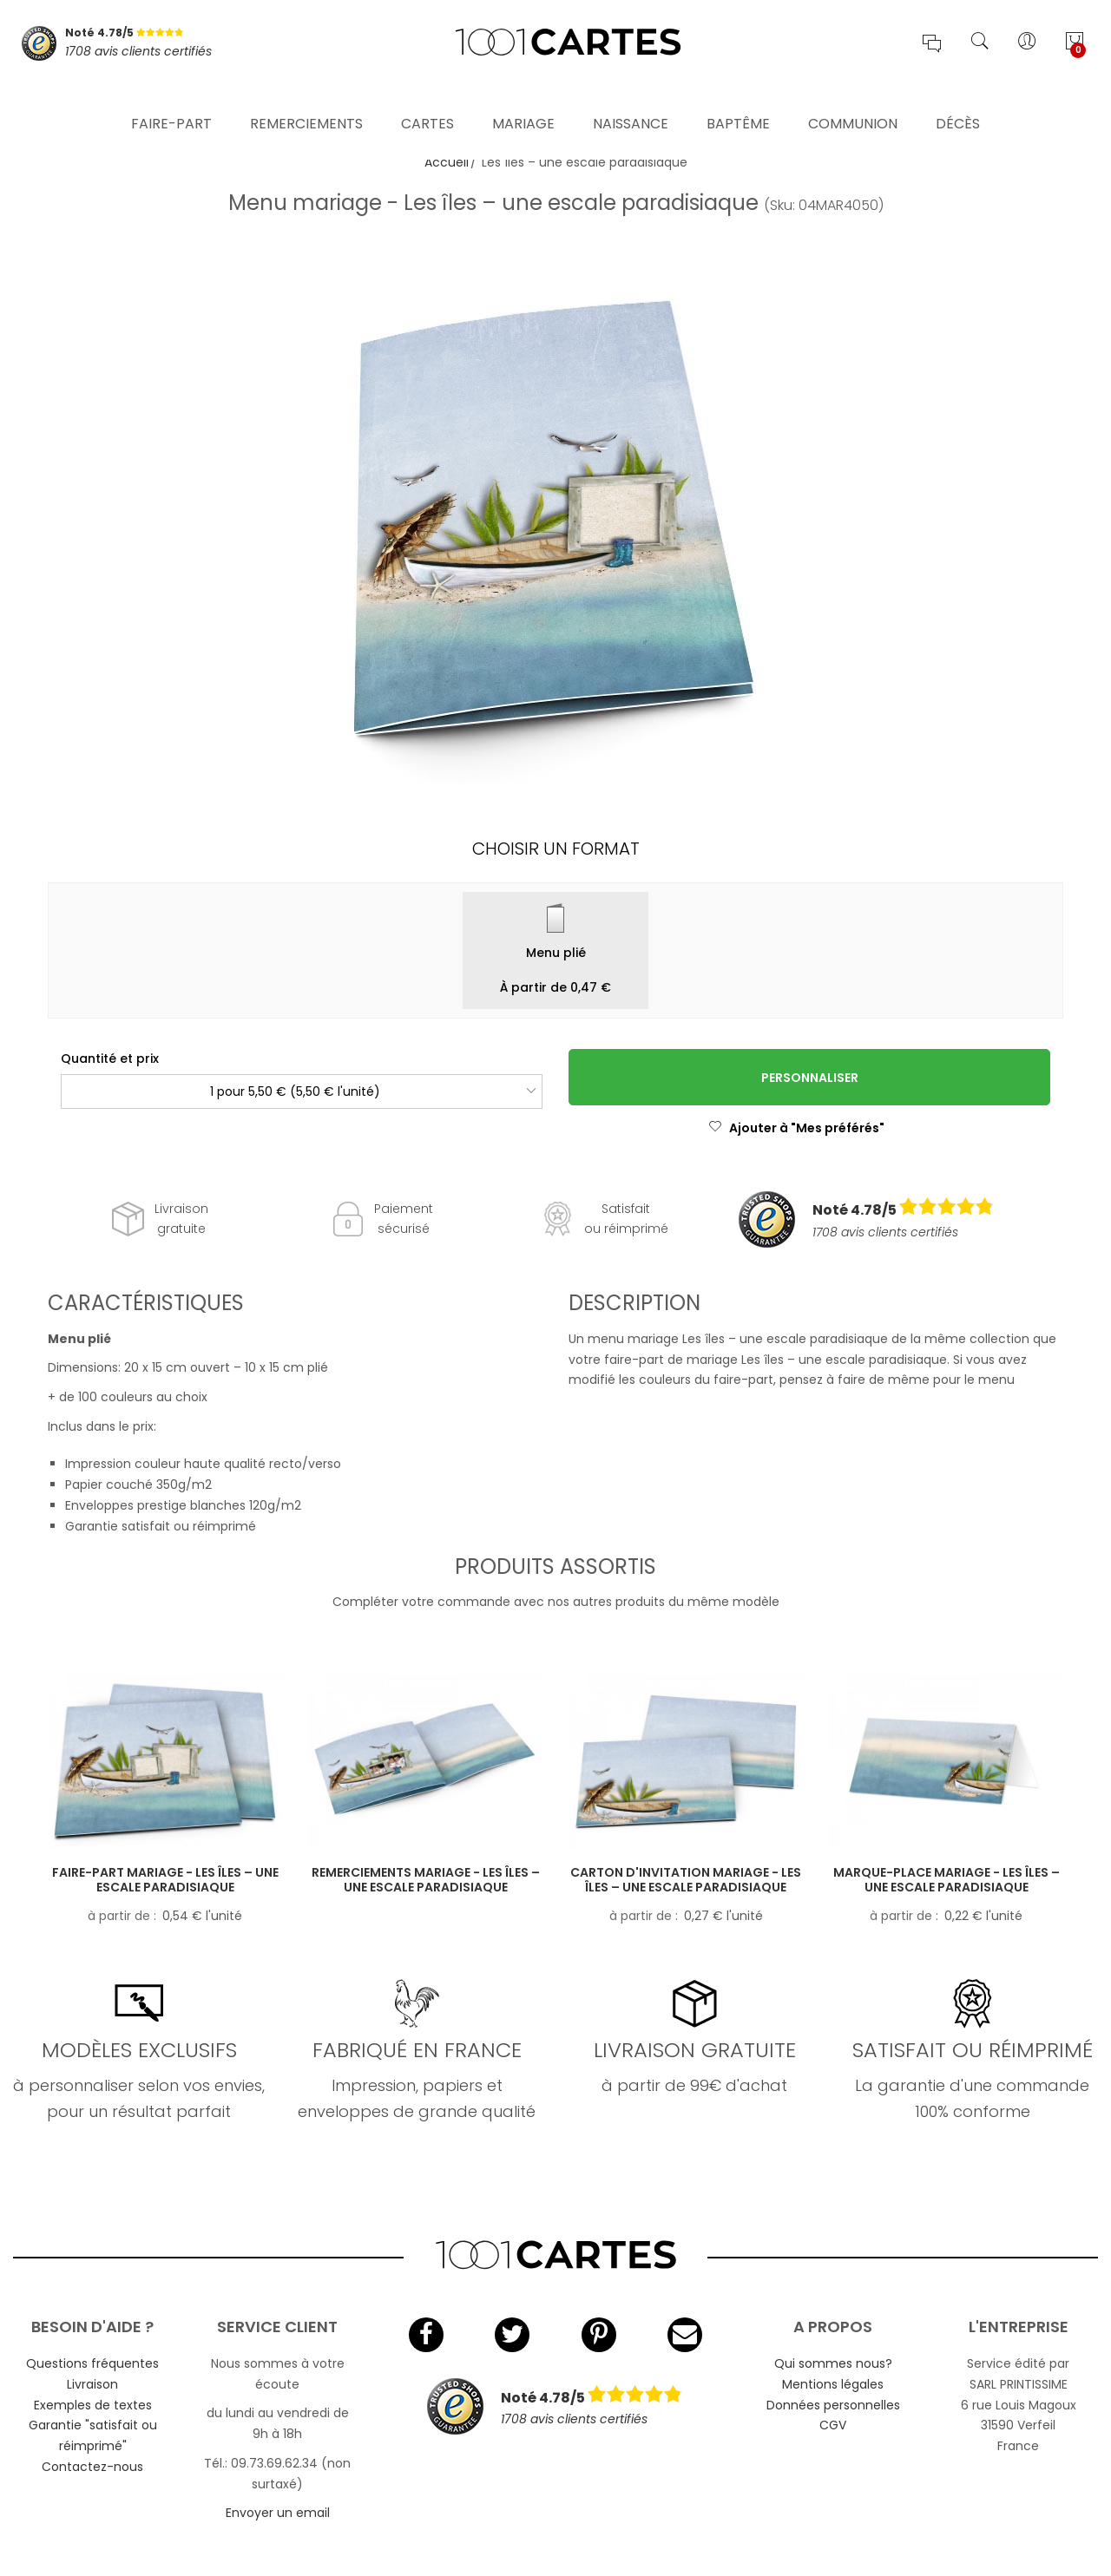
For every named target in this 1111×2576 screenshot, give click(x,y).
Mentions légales (833, 2384)
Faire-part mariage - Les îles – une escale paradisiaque (165, 1880)
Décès (958, 99)
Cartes (427, 99)
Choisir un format (556, 848)
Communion (852, 99)
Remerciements (306, 99)
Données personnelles (833, 2405)
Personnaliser (809, 1077)
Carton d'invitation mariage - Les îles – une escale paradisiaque (685, 1880)
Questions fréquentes (92, 2363)
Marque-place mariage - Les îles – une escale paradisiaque (946, 1880)
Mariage (523, 99)
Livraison (92, 2384)
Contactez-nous (92, 2466)
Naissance (630, 99)
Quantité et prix (110, 1058)
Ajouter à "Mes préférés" (796, 1128)
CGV (832, 2425)
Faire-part (171, 99)
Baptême (738, 99)
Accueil (446, 162)
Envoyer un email (278, 2512)
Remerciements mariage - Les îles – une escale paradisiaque (426, 1880)
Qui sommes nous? (833, 2363)
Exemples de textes (93, 2405)
